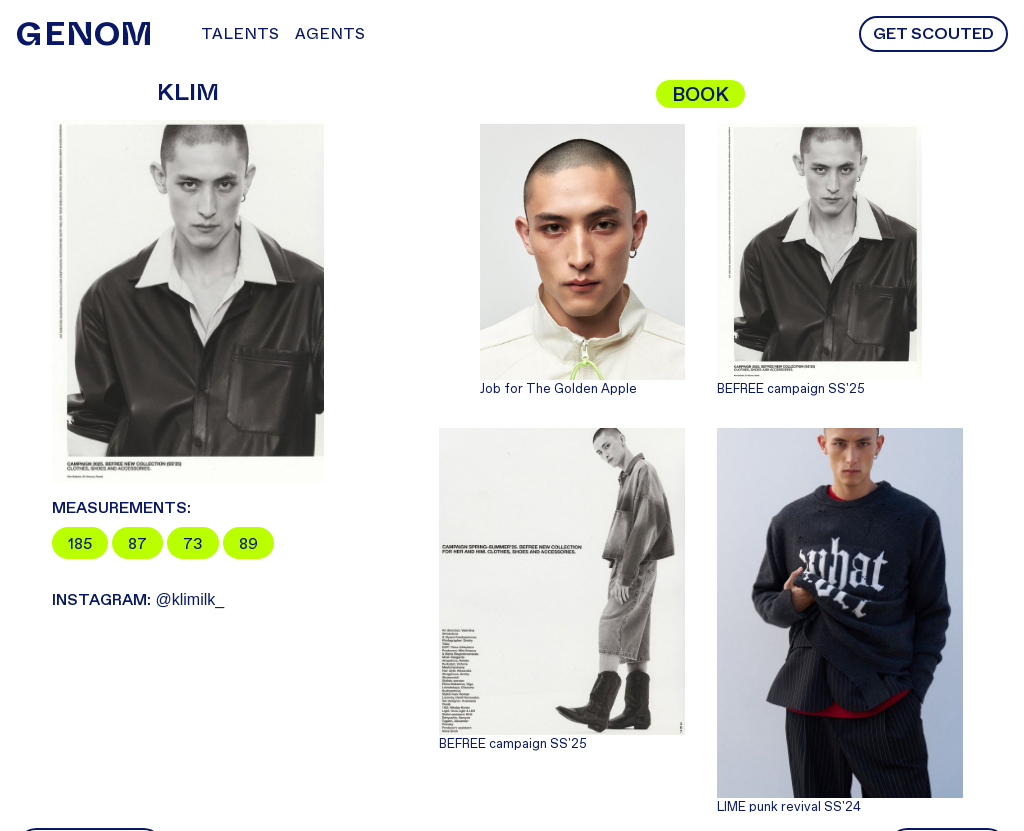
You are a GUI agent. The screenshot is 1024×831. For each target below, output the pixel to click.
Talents (240, 33)
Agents (330, 33)
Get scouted (933, 33)
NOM (84, 34)
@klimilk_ (138, 599)
